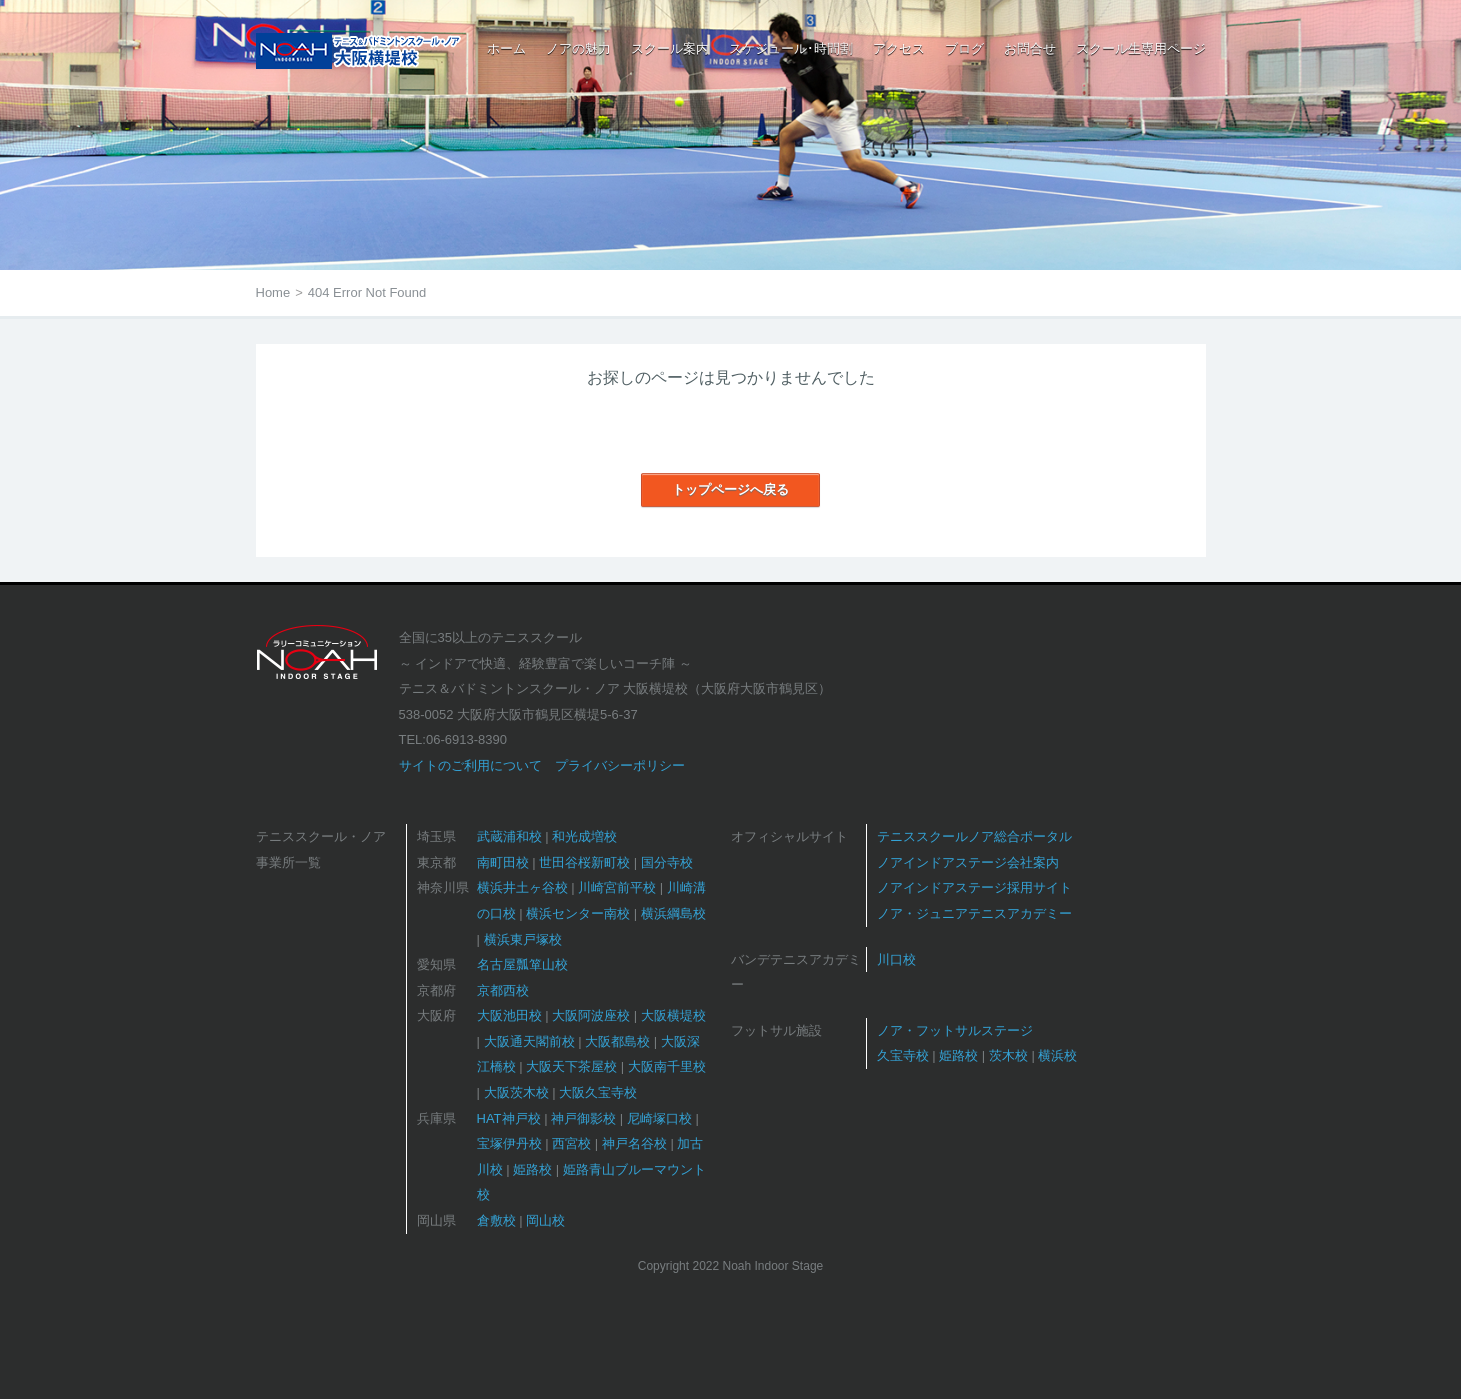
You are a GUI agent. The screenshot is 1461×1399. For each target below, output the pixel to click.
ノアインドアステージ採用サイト (974, 887)
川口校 (896, 959)
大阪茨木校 (516, 1092)
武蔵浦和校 (509, 836)
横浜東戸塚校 (523, 939)
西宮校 (571, 1143)
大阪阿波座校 (591, 1015)
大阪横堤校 (673, 1015)
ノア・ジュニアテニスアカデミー (974, 913)
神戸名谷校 (634, 1143)
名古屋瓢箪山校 (522, 964)
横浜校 (1057, 1055)
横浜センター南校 (578, 913)
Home (273, 292)
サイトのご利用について (470, 765)
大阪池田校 (509, 1015)
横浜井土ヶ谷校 (522, 887)
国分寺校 (667, 862)
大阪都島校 (617, 1041)
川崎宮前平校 (617, 887)
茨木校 (1008, 1055)
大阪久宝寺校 (598, 1092)
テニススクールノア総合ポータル (974, 836)
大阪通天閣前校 (529, 1041)
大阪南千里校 (667, 1066)
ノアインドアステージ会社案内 (968, 862)
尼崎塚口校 (659, 1118)
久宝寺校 (903, 1055)
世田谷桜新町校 (584, 862)
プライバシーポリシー (620, 765)
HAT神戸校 (509, 1118)
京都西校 (503, 990)
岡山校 (545, 1220)
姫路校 (532, 1169)
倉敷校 (496, 1220)
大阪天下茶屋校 (571, 1066)
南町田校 (503, 862)
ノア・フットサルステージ (955, 1030)
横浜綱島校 (673, 913)
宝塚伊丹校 (509, 1143)
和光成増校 (584, 836)
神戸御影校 (583, 1118)
